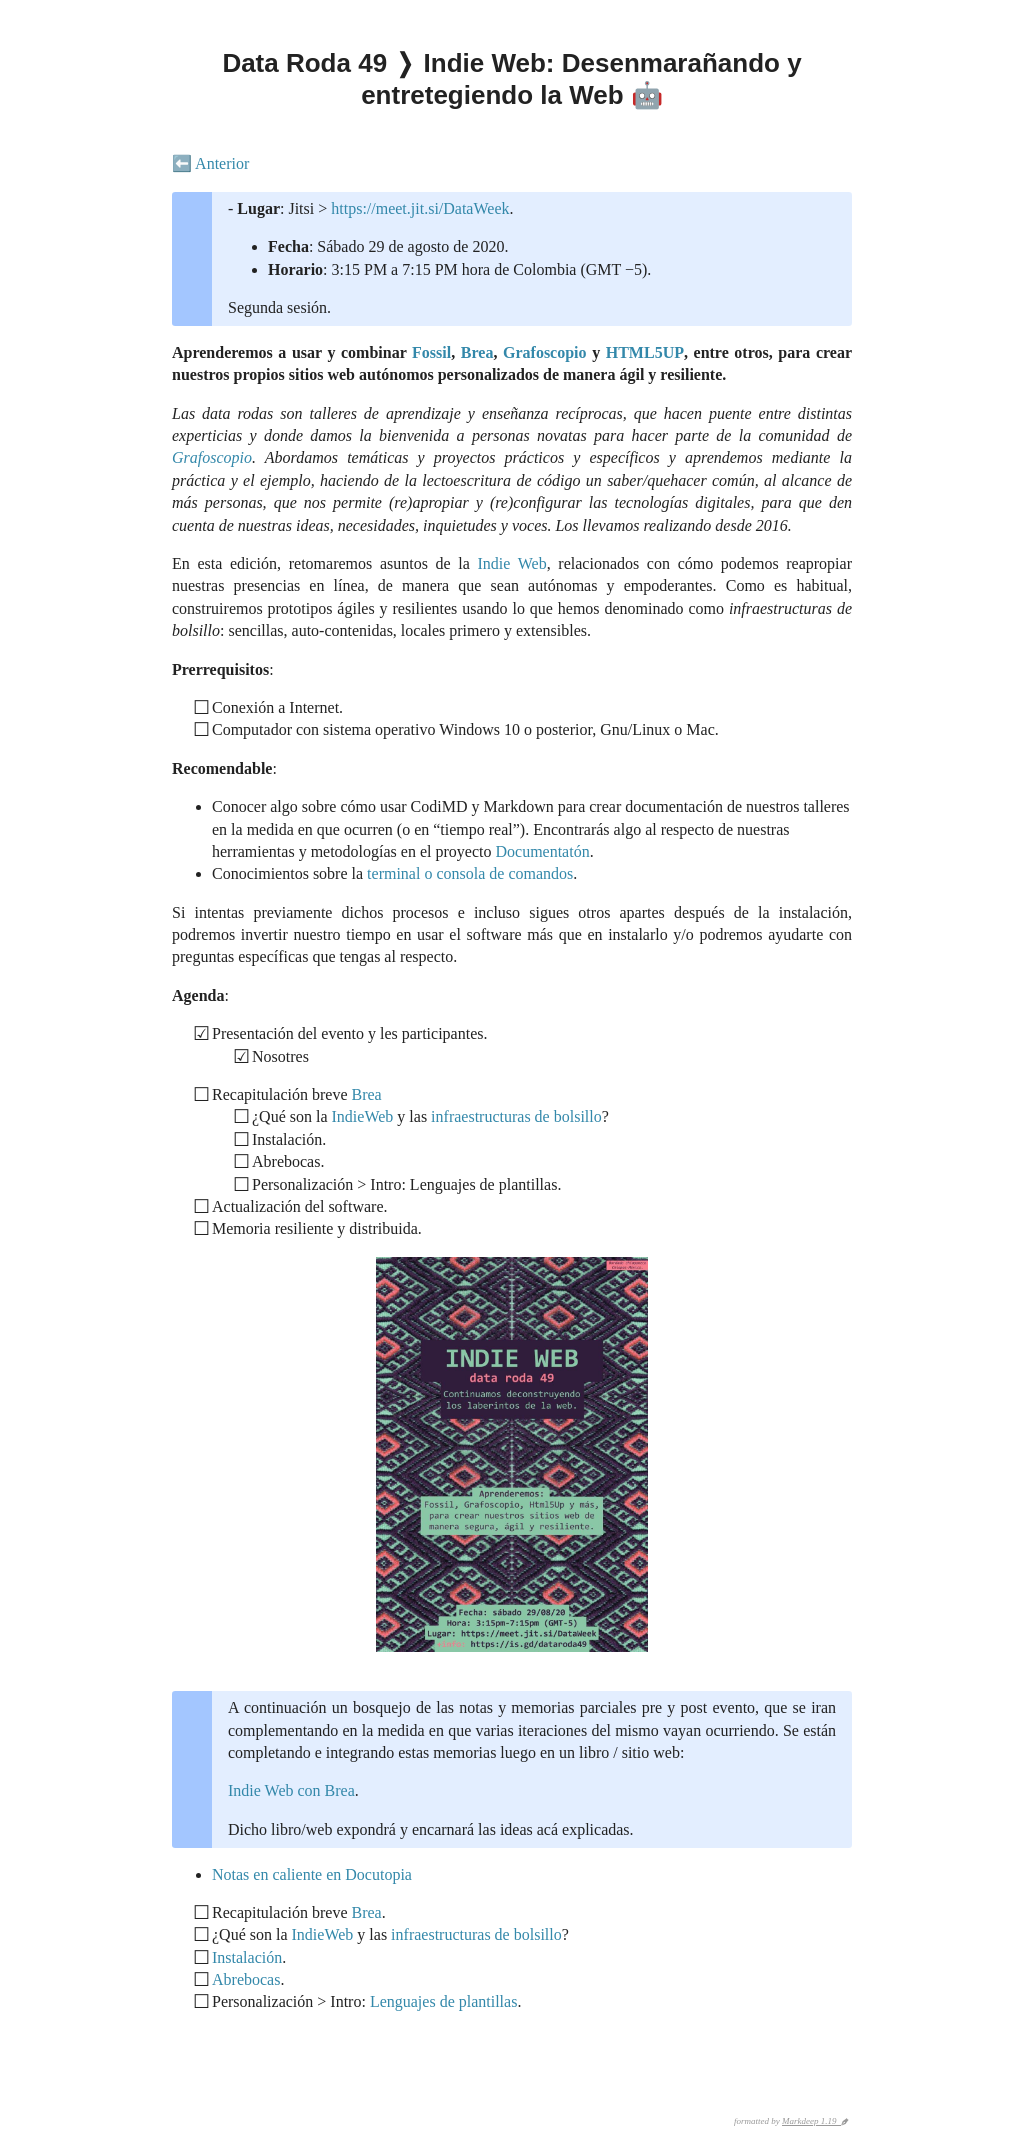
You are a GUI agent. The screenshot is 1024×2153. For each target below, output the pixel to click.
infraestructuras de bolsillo (516, 1116)
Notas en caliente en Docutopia (312, 1874)
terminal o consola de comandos (470, 873)
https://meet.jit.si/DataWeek (420, 208)
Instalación (247, 1957)
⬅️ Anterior (210, 163)
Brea (477, 352)
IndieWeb (363, 1116)
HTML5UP (645, 352)
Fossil (431, 352)
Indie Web (512, 563)
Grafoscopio (545, 352)
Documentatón (542, 851)
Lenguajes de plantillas (444, 2001)
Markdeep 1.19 (811, 2121)
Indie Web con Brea (291, 1790)
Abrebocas (246, 1979)
